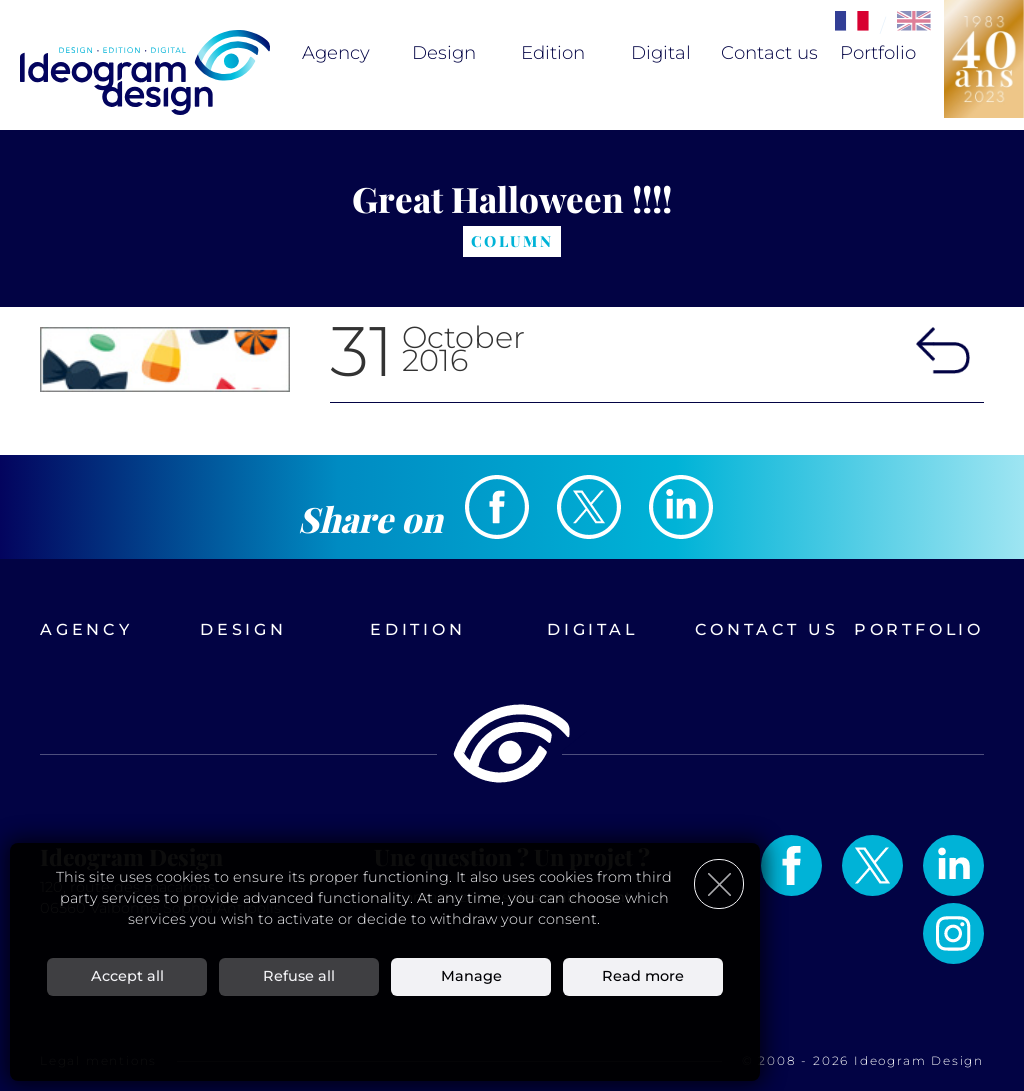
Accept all (127, 976)
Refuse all (299, 976)
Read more (643, 976)
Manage (471, 976)
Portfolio (878, 53)
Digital (661, 53)
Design (444, 53)
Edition (553, 53)
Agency (336, 53)
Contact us (769, 53)
